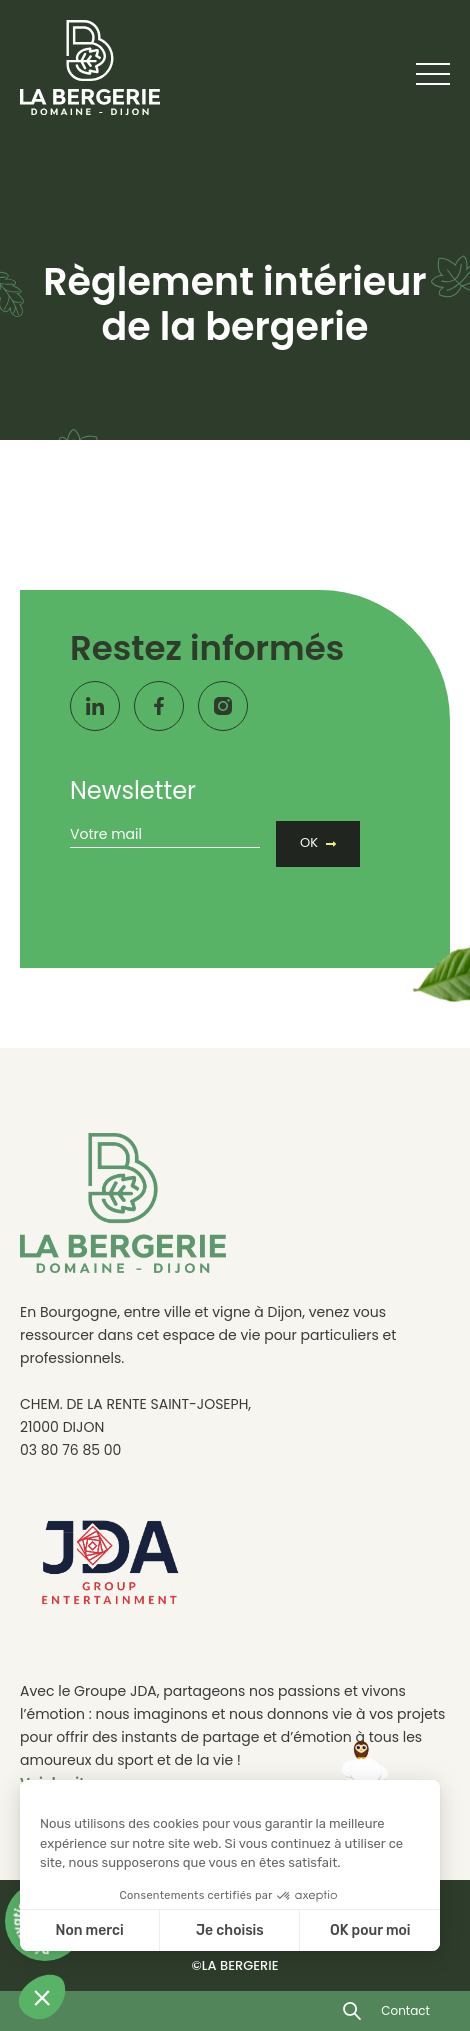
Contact (405, 2010)
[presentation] (222, 887)
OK (309, 842)
